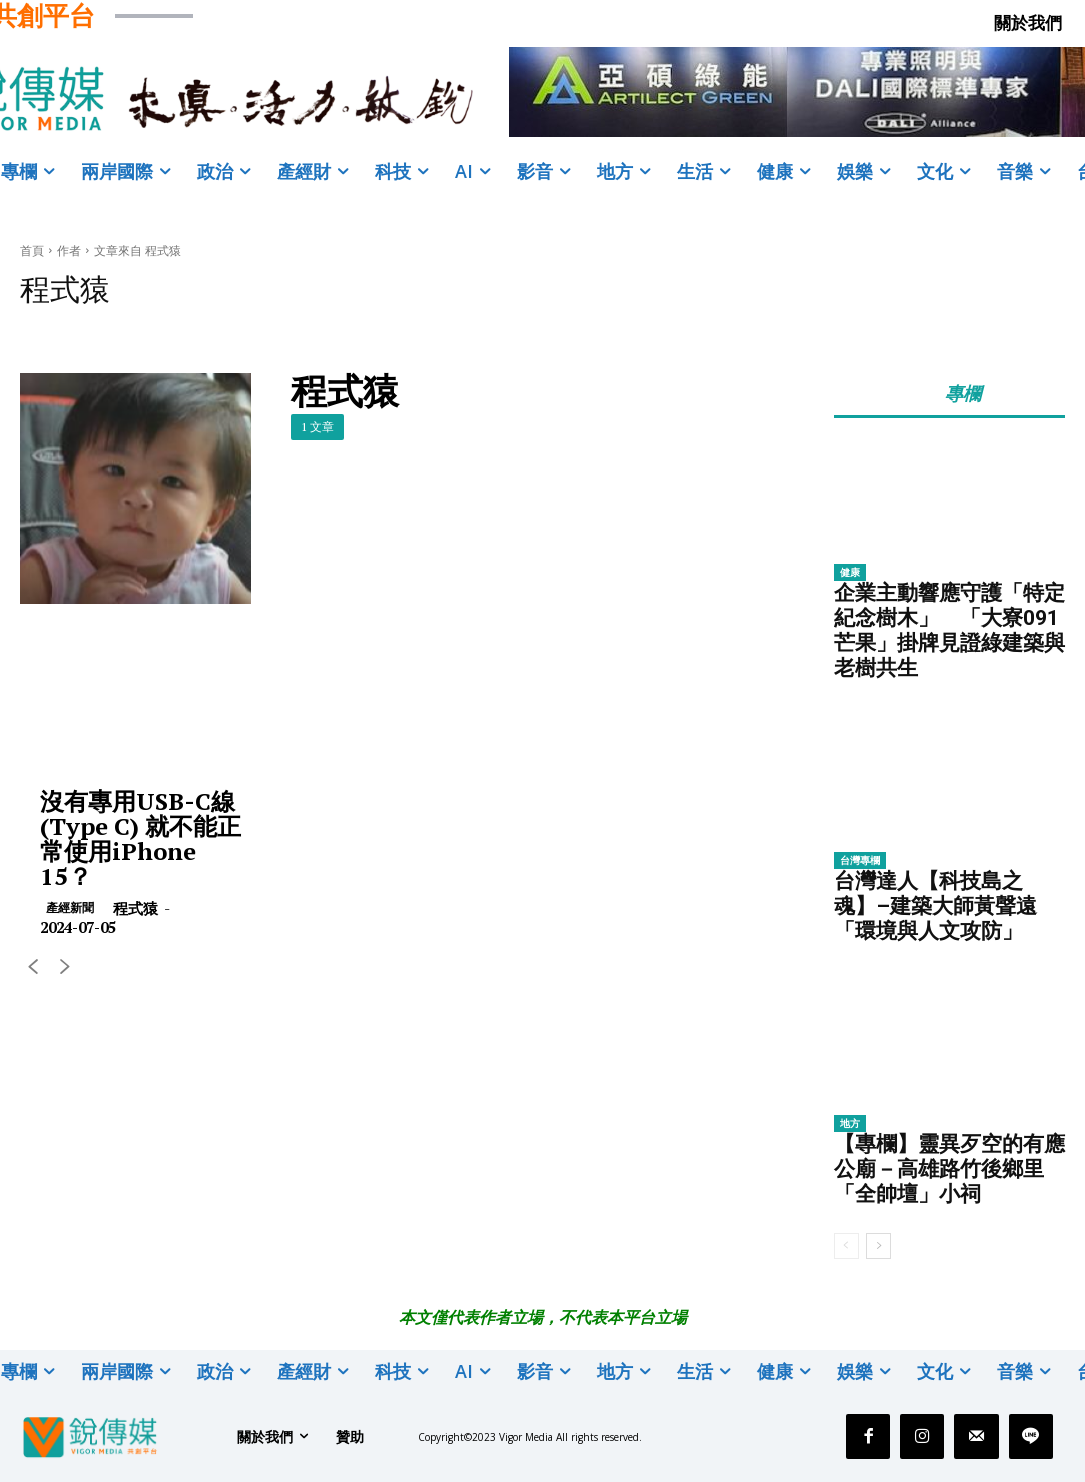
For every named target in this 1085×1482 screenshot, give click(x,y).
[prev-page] (32, 968)
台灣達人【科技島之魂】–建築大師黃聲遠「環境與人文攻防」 (935, 906)
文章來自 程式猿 (137, 250)
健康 (850, 572)
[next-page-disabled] (64, 968)
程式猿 (135, 908)
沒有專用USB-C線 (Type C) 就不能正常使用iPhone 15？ (140, 838)
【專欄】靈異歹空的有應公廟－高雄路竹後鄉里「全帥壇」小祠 (949, 1169)
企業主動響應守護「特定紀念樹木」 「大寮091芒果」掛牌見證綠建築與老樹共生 (949, 630)
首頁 (32, 250)
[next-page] (878, 1246)
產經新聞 (70, 907)
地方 (850, 1123)
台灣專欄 (860, 860)
